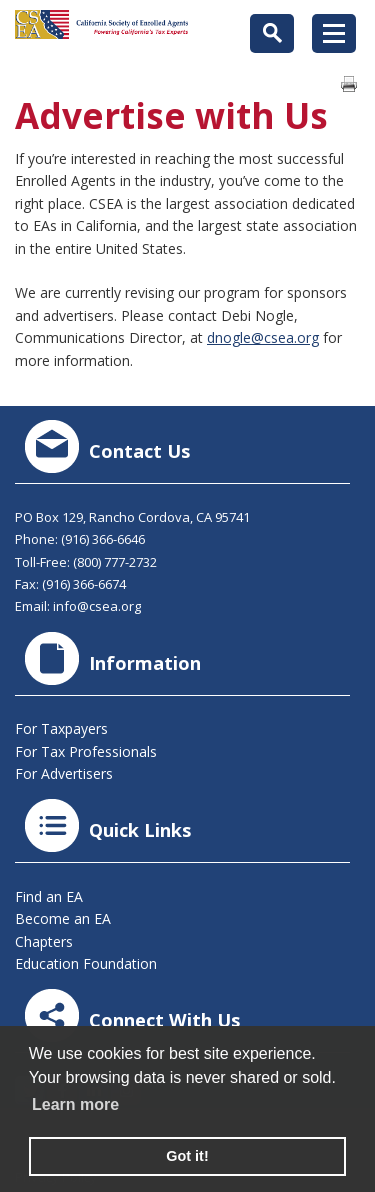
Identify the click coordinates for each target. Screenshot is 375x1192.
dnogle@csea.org (263, 337)
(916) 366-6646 (103, 539)
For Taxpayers (61, 728)
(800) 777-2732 (115, 562)
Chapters (44, 941)
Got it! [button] (187, 1156)
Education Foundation (86, 963)
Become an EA (63, 918)
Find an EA (49, 896)
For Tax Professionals (86, 751)
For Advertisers (64, 773)
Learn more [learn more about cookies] (75, 1104)
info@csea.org (97, 606)
